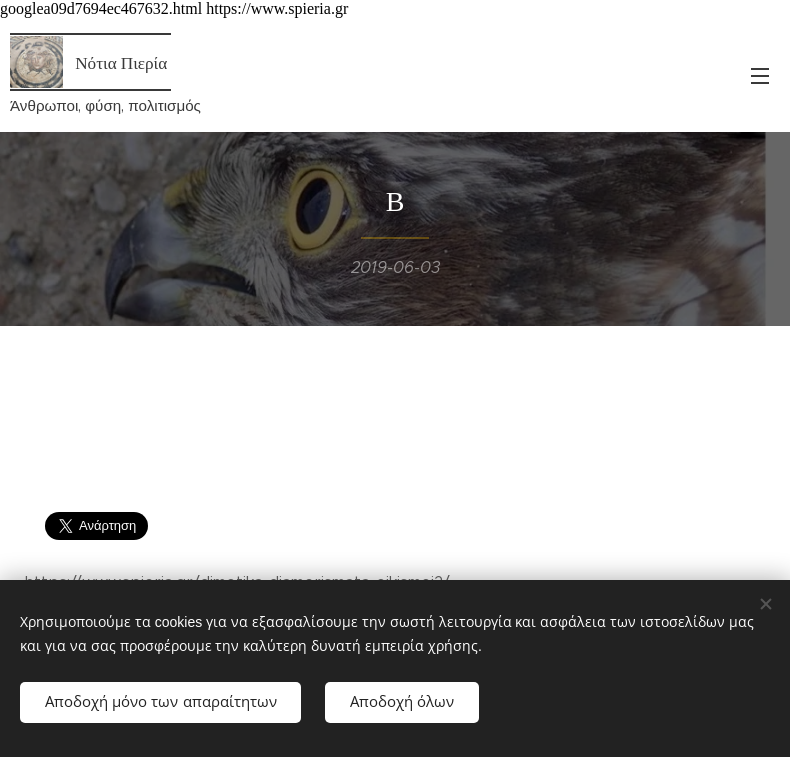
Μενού (760, 76)
